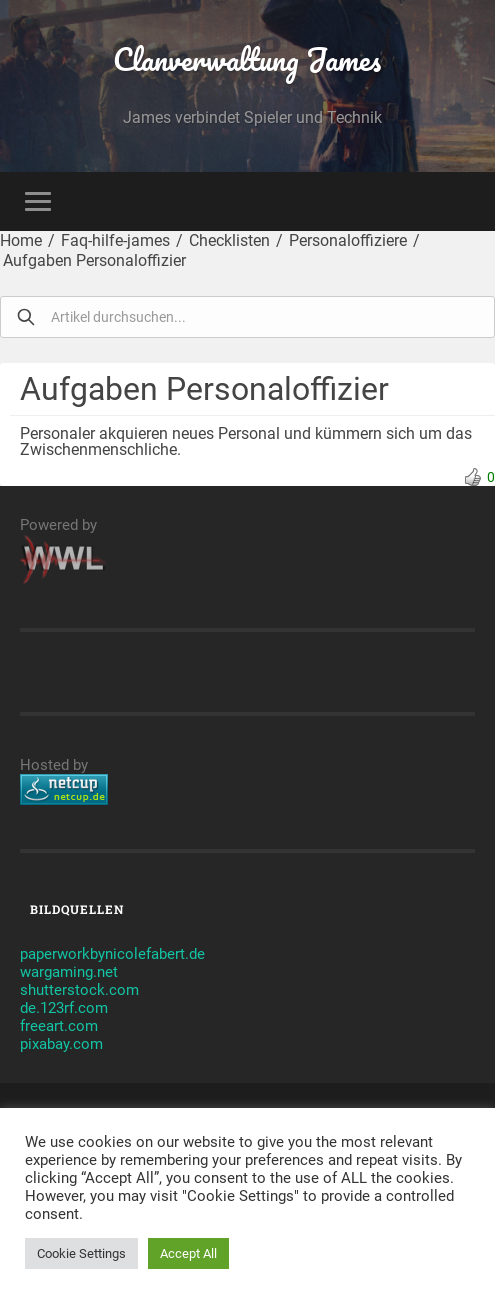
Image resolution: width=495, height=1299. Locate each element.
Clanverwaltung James (247, 59)
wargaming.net (69, 972)
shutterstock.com (79, 990)
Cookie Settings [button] (81, 1253)
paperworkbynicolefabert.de (112, 954)
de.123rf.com (64, 1008)
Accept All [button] (188, 1253)
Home (21, 240)
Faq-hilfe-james (115, 240)
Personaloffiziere (348, 240)
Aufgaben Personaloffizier (94, 260)
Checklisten (229, 240)
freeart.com (59, 1026)
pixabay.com (61, 1044)
